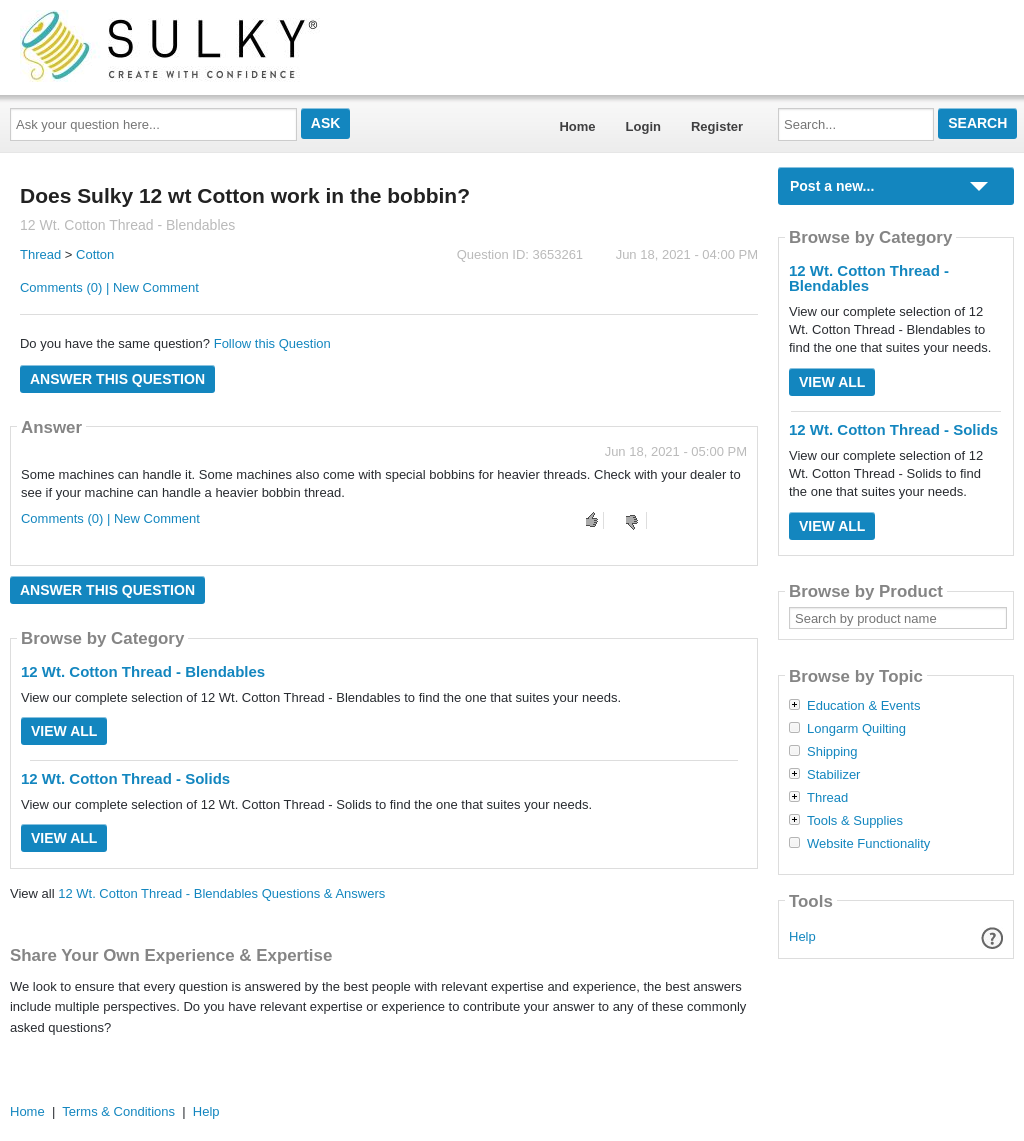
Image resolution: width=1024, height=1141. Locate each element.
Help (802, 936)
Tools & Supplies (855, 821)
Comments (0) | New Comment (109, 287)
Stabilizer (833, 775)
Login (643, 126)
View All (64, 731)
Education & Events (863, 706)
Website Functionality (868, 844)
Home (577, 126)
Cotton (95, 254)
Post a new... (832, 186)
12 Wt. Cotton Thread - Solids (125, 778)
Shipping (832, 752)
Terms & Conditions (118, 1111)
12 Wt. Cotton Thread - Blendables (143, 671)
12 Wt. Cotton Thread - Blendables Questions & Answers (221, 893)
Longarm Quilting (856, 729)
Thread (40, 254)
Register (717, 126)
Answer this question (117, 379)
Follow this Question (272, 343)
